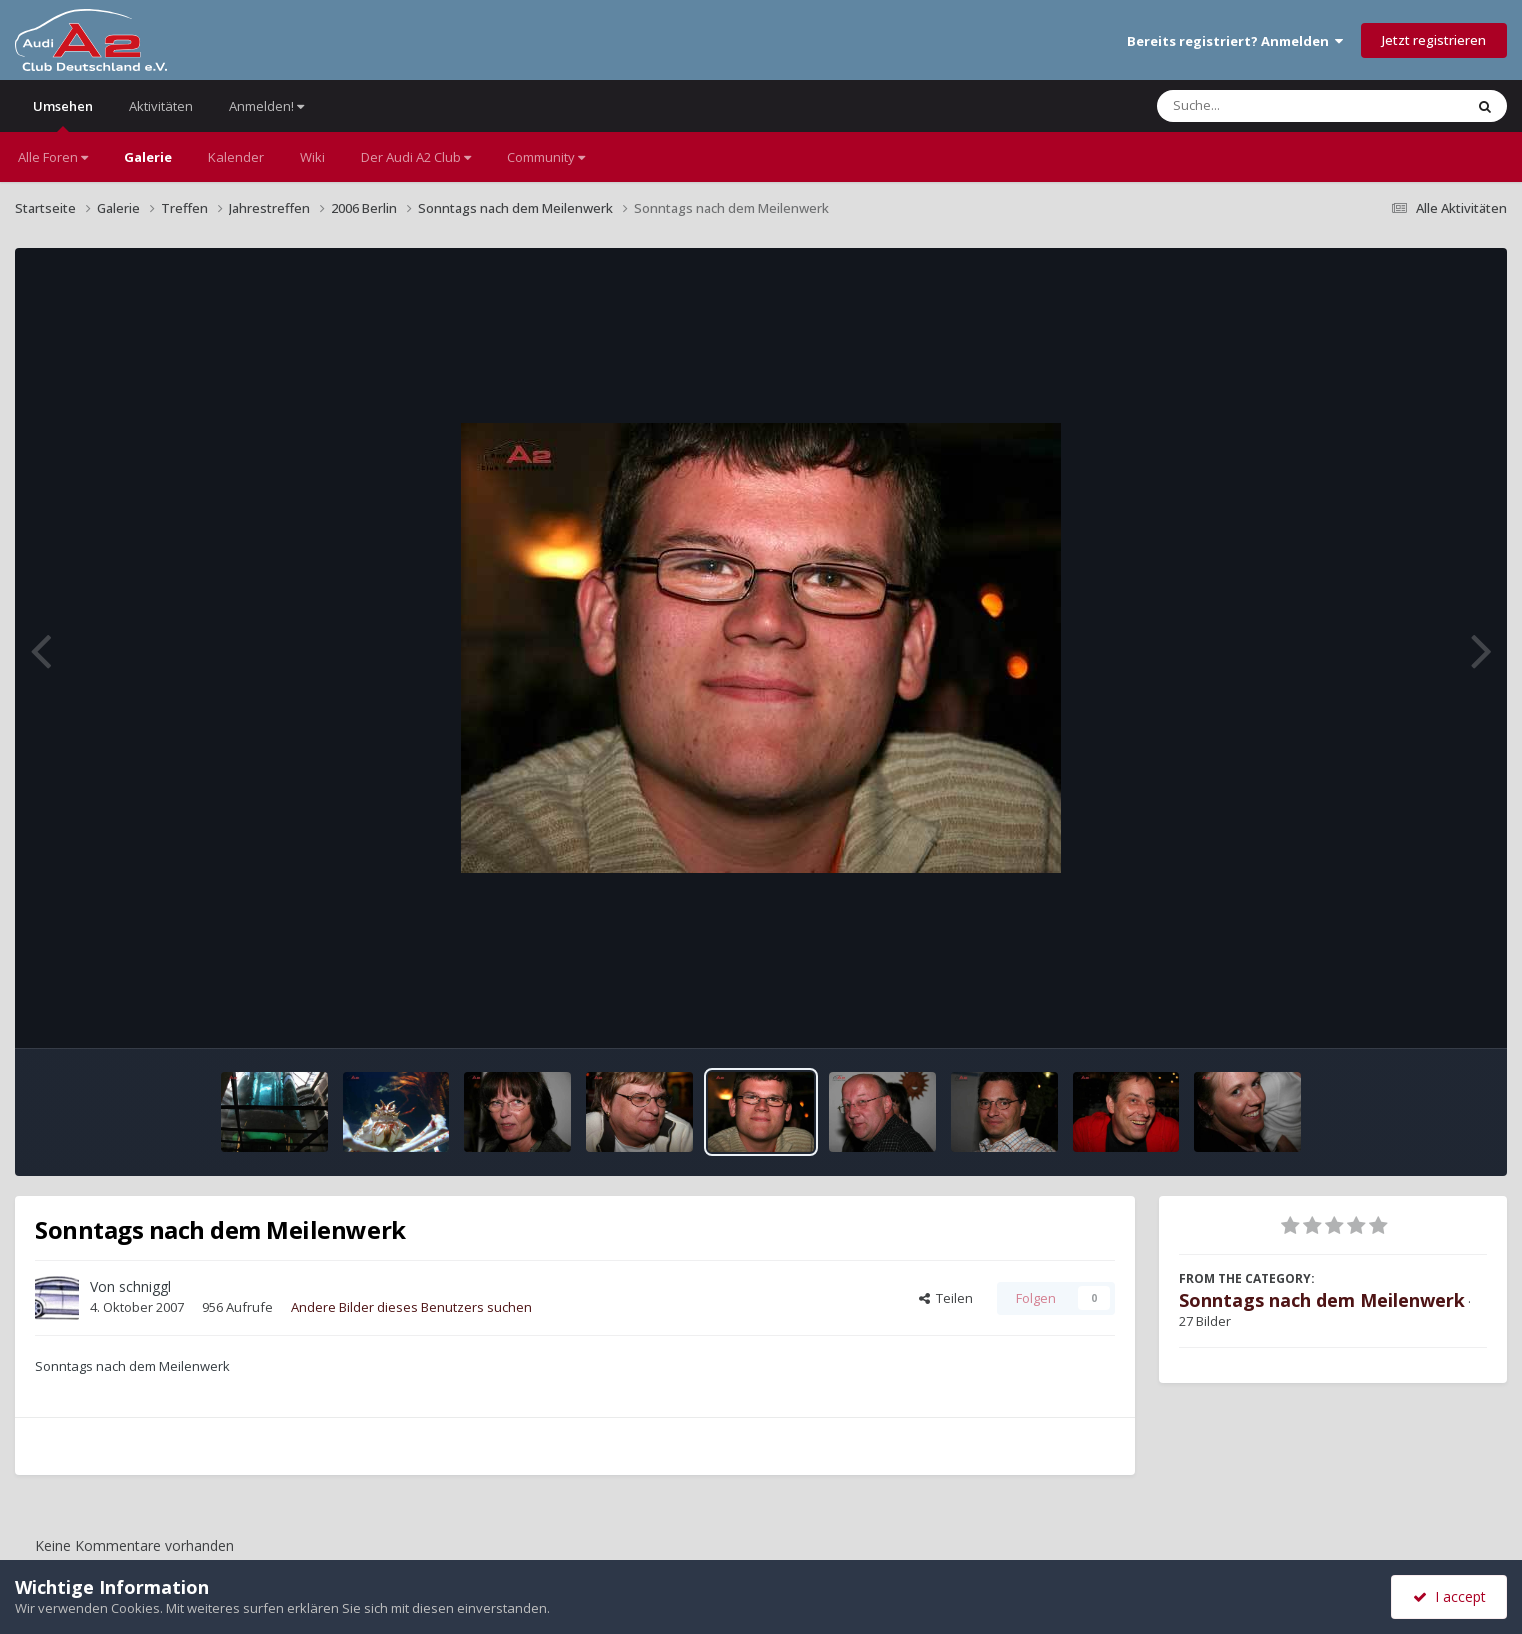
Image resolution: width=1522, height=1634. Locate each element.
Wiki (312, 157)
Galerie (148, 157)
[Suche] (1269, 106)
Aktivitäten (161, 106)
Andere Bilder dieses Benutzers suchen (411, 1307)
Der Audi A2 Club (416, 157)
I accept (1449, 1596)
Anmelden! (266, 106)
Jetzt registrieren (1434, 40)
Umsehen (63, 114)
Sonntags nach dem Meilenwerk (1322, 1300)
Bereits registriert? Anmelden (1235, 41)
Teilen (946, 1298)
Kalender (236, 157)
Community (546, 157)
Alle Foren (53, 157)
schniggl (145, 1286)
